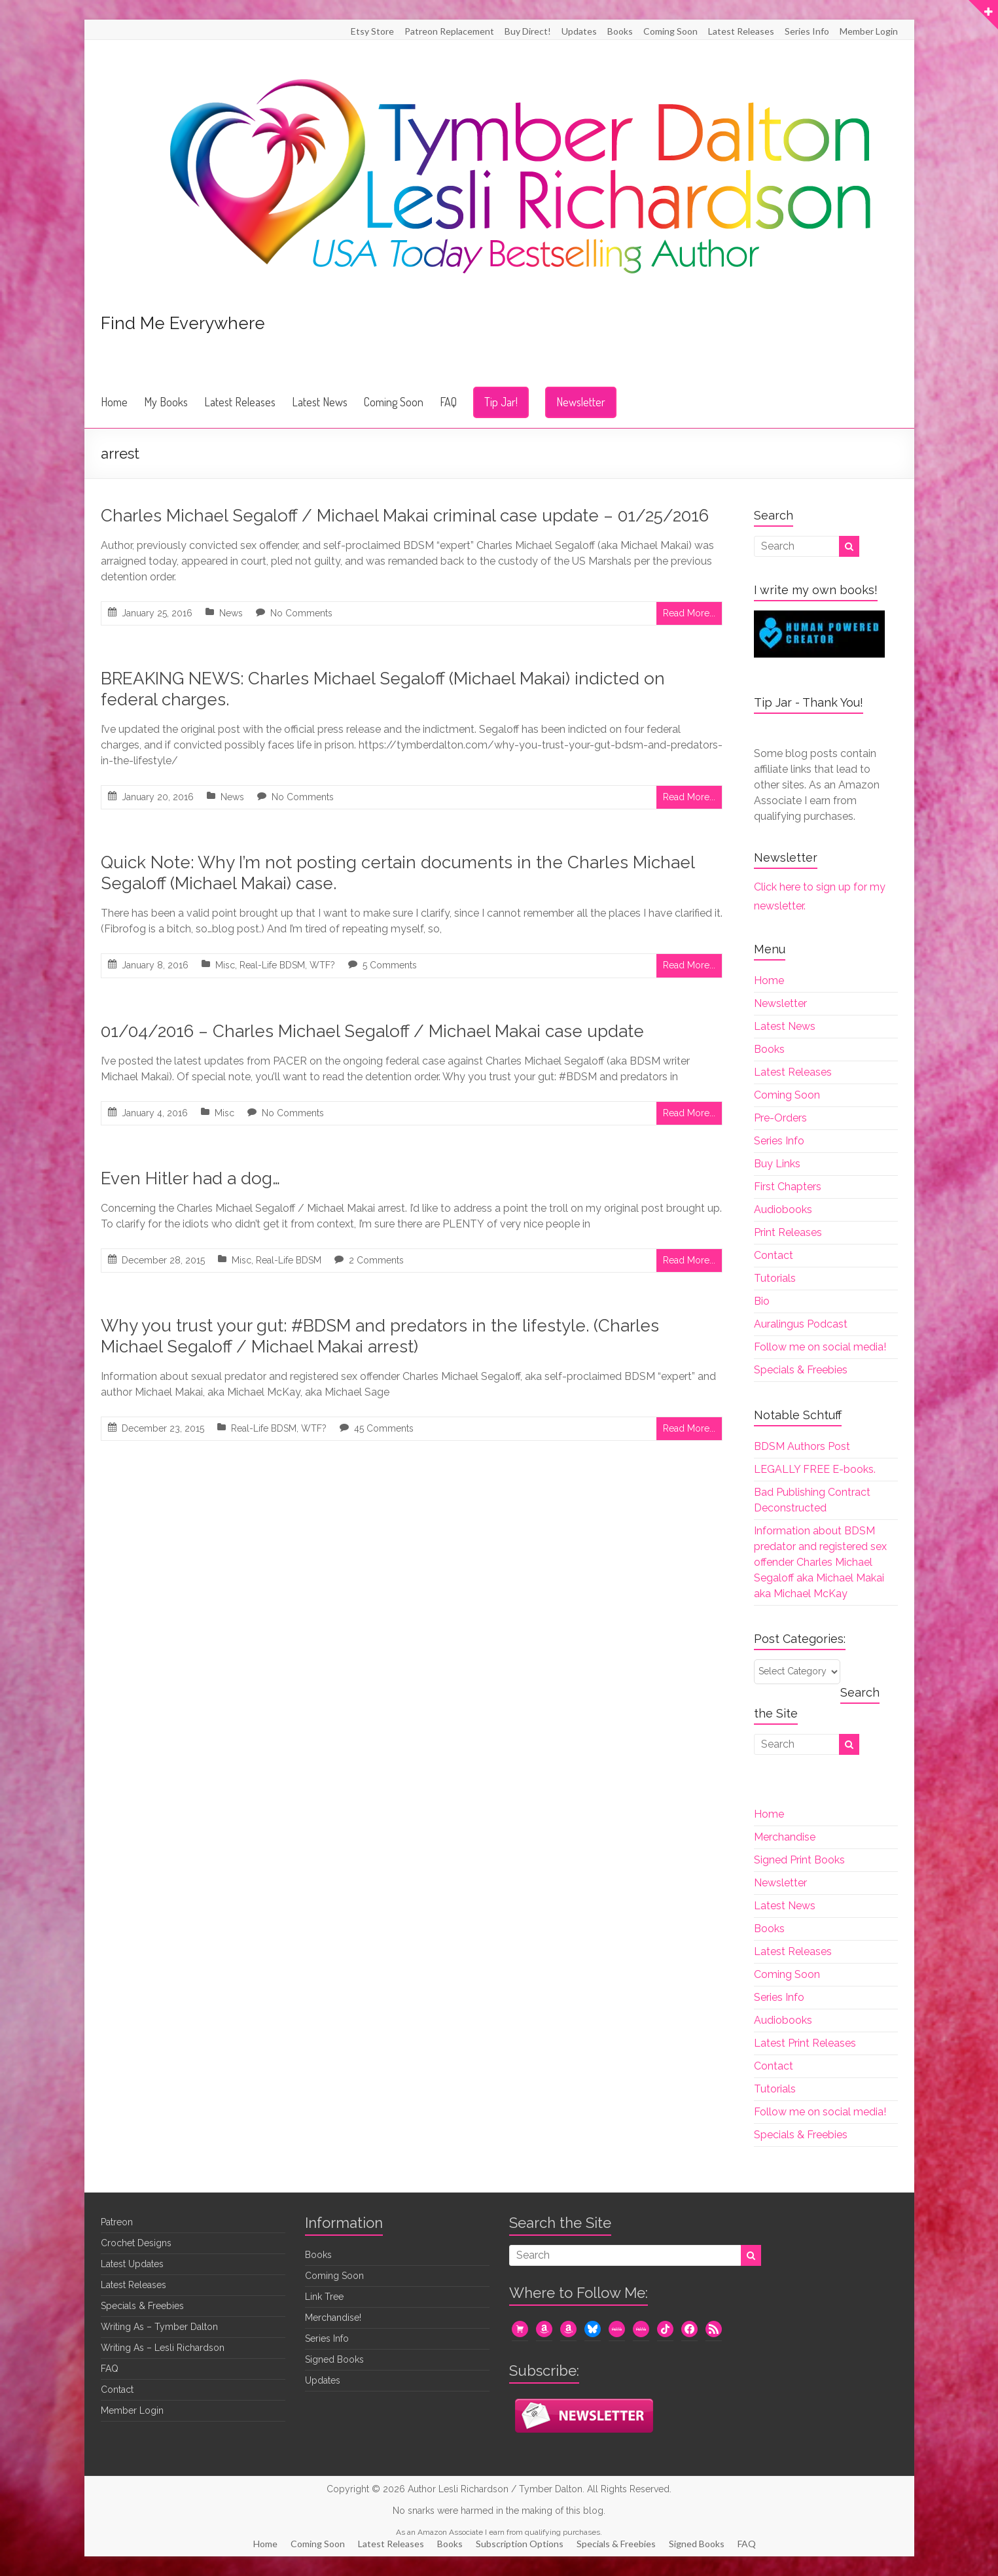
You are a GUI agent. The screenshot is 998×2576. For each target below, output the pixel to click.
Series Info (807, 31)
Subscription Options (519, 2543)
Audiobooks (783, 1209)
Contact (773, 1255)
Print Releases (788, 1232)
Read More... (689, 613)
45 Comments (384, 1428)
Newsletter (580, 402)
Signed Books (334, 2359)
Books (620, 31)
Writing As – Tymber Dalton (159, 2326)
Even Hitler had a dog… (190, 1178)
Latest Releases (741, 31)
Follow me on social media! (820, 1347)
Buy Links (777, 1163)
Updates (579, 31)
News (231, 613)
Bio (762, 1301)
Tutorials (775, 1278)
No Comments (301, 613)
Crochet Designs (136, 2243)
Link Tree (324, 2296)
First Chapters (787, 1186)
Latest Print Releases (805, 2043)
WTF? (322, 965)
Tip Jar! (501, 402)
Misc (225, 965)
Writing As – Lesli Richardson (162, 2347)
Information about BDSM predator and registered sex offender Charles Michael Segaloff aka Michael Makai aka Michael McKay (820, 1562)
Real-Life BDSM (272, 965)
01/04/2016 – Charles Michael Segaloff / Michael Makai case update (372, 1031)
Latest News (320, 402)
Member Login (869, 31)
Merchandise (784, 1837)
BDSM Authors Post (802, 1446)
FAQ (448, 402)
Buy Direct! (528, 31)
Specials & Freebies (800, 1370)
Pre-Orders (780, 1118)
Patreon (117, 2222)
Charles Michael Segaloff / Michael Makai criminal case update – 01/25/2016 (405, 515)
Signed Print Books (799, 1860)
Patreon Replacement (449, 31)
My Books (166, 402)
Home (114, 402)
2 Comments (376, 1260)
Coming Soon (670, 31)
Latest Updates (132, 2264)
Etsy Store (372, 31)
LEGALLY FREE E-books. (815, 1469)
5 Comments (390, 965)
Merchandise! (333, 2317)
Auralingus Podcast (800, 1324)
